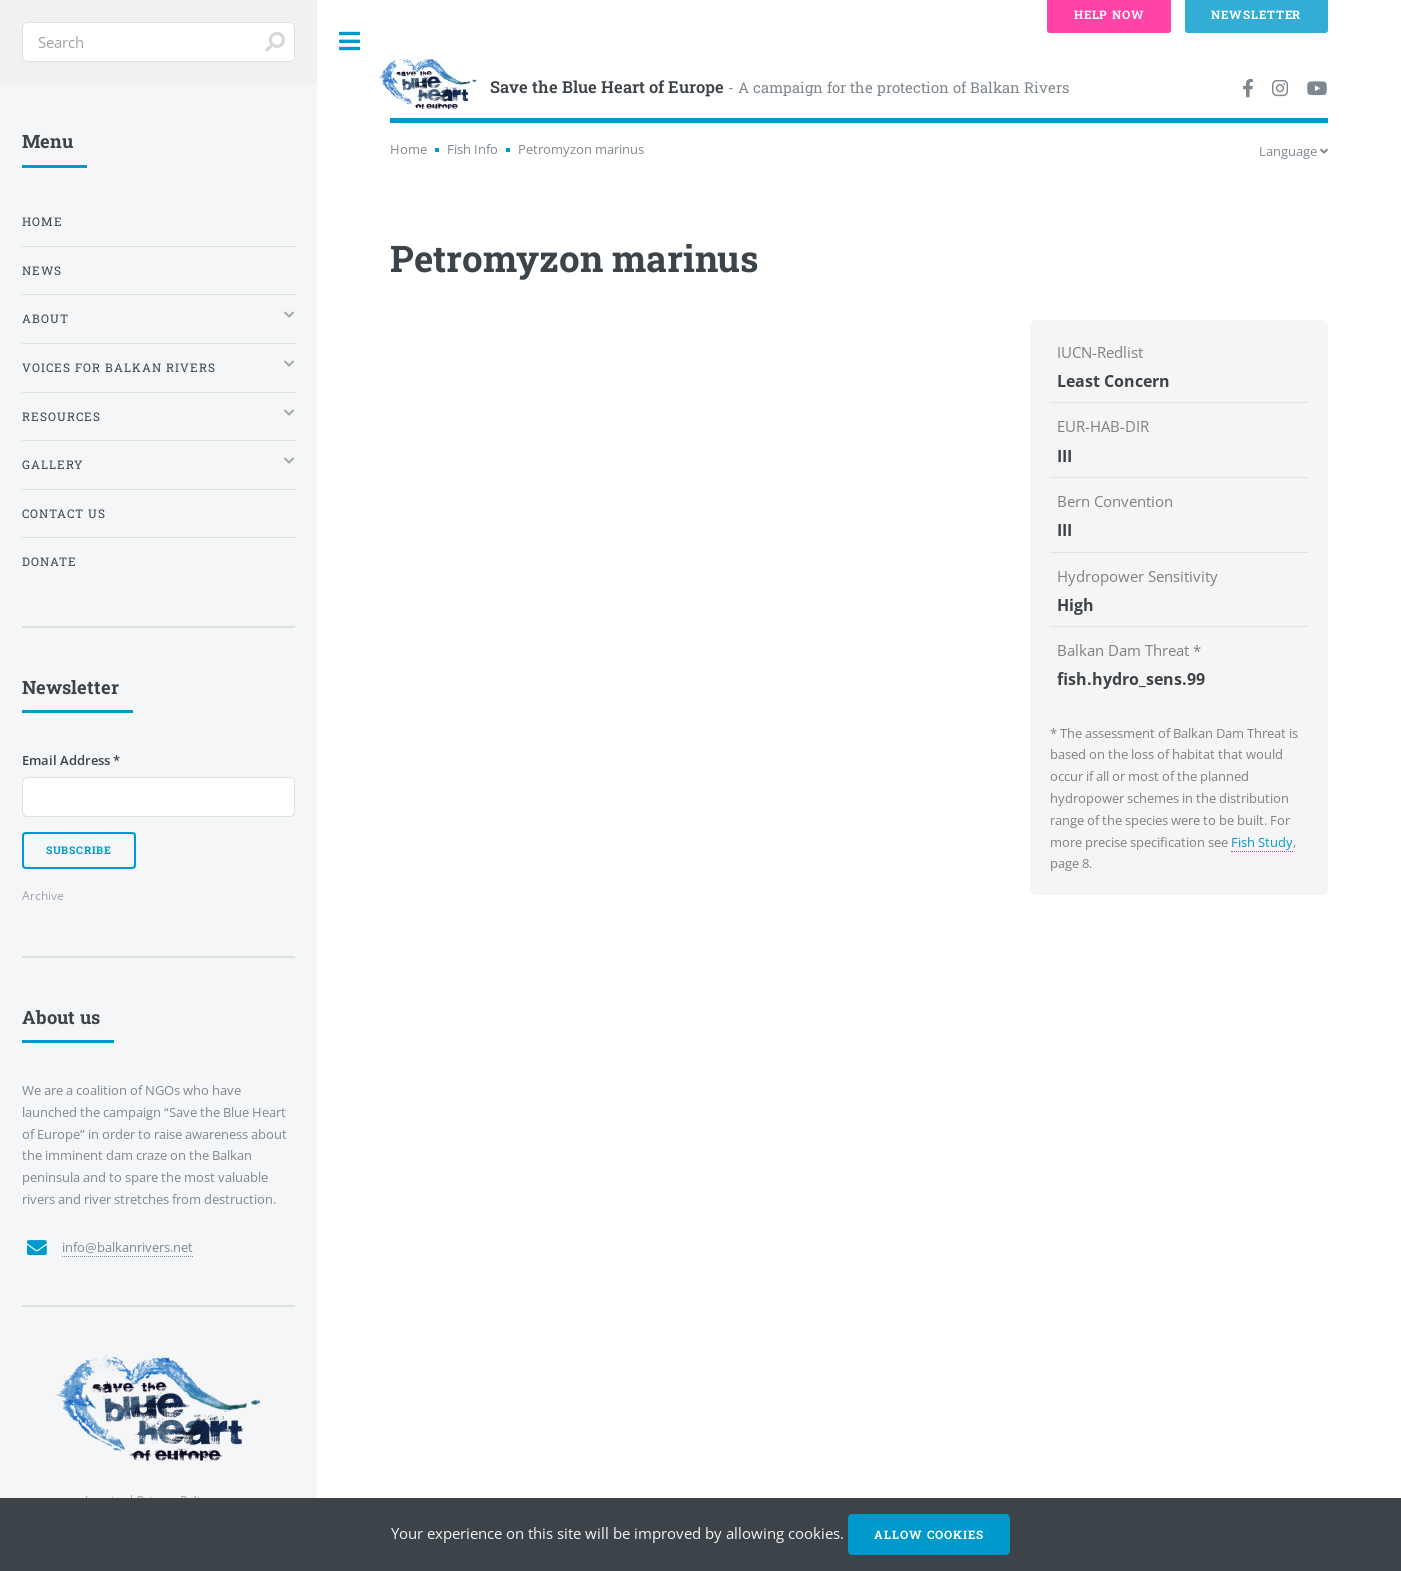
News (42, 270)
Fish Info (472, 149)
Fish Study (1262, 842)
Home (408, 149)
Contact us (64, 513)
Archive (43, 895)
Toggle (350, 41)
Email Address (71, 760)
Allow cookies (928, 1534)
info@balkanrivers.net (127, 1247)
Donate (49, 561)
